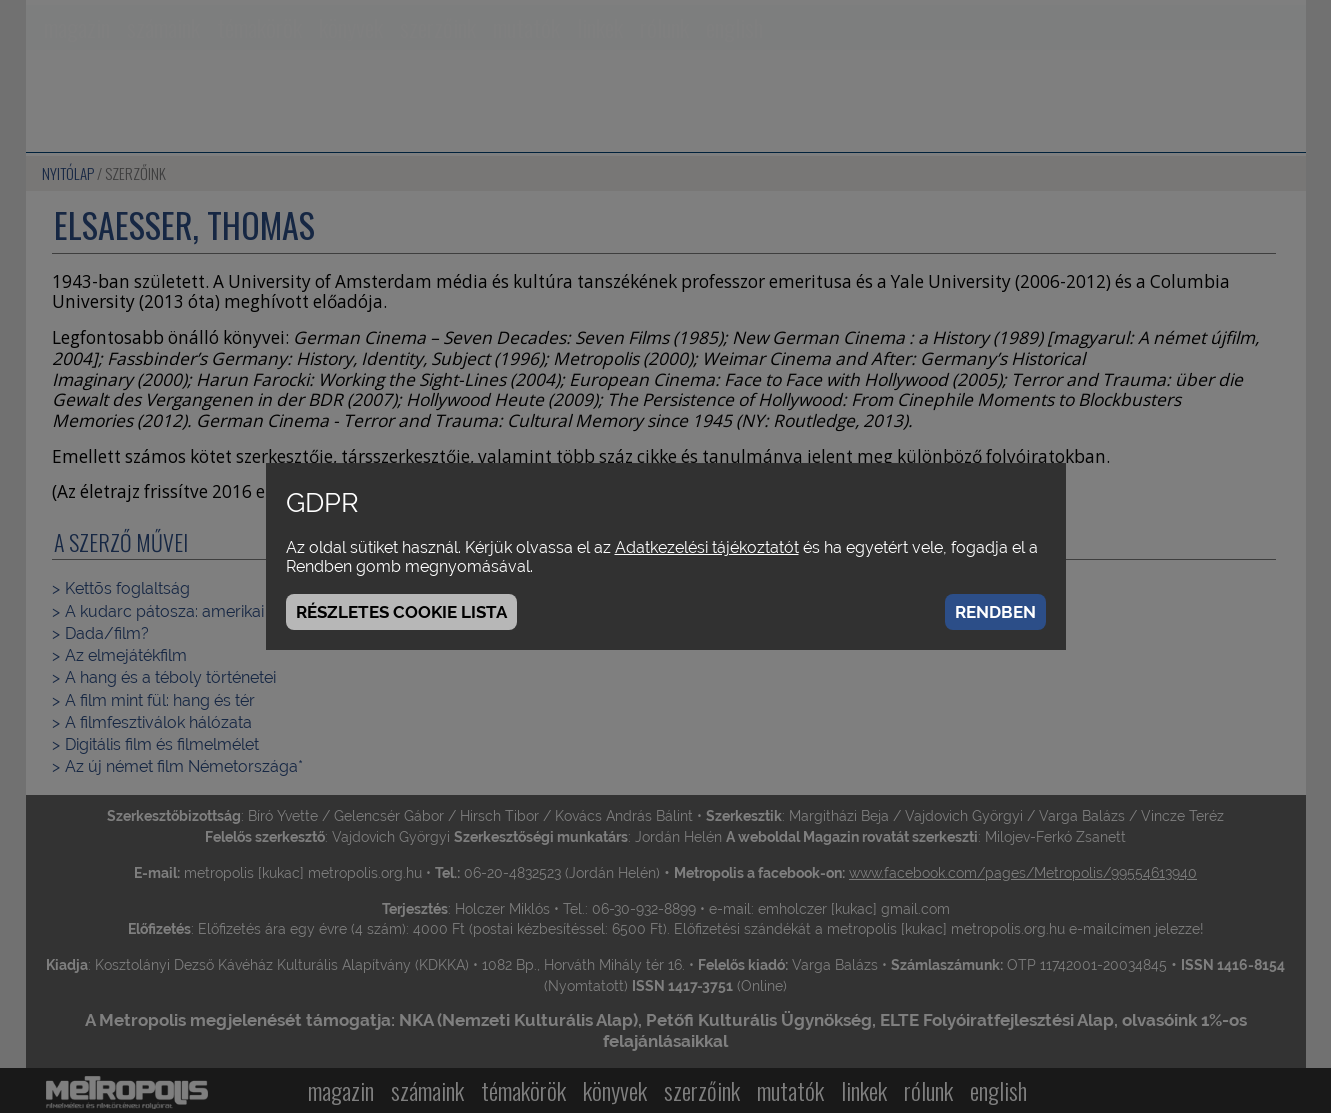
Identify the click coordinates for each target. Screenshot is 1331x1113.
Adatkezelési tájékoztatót (707, 547)
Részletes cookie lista (401, 612)
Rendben (995, 612)
